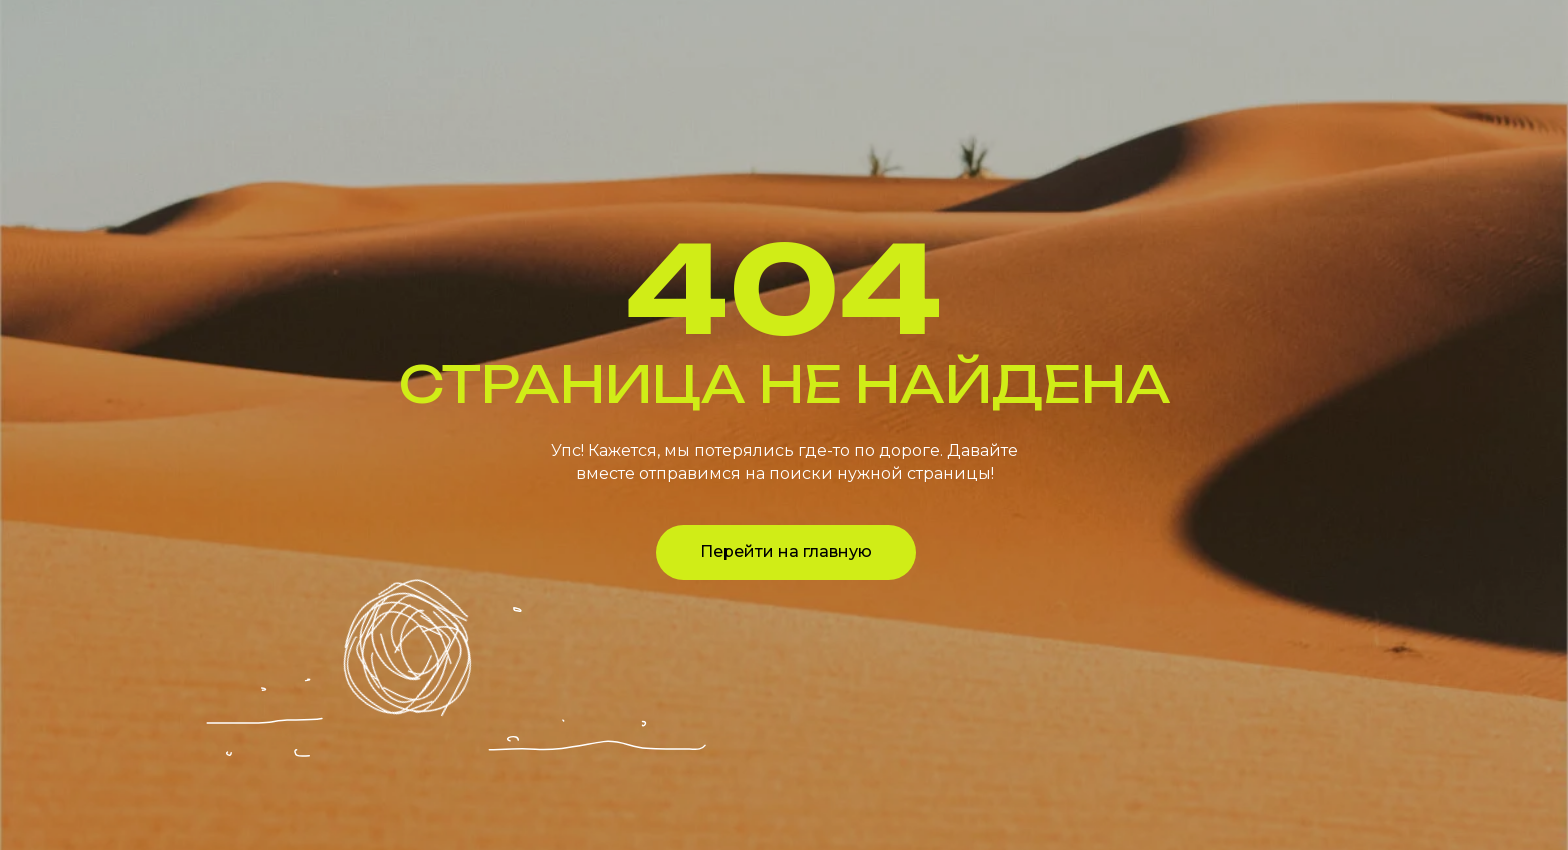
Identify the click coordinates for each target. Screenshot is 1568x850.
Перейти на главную (786, 551)
